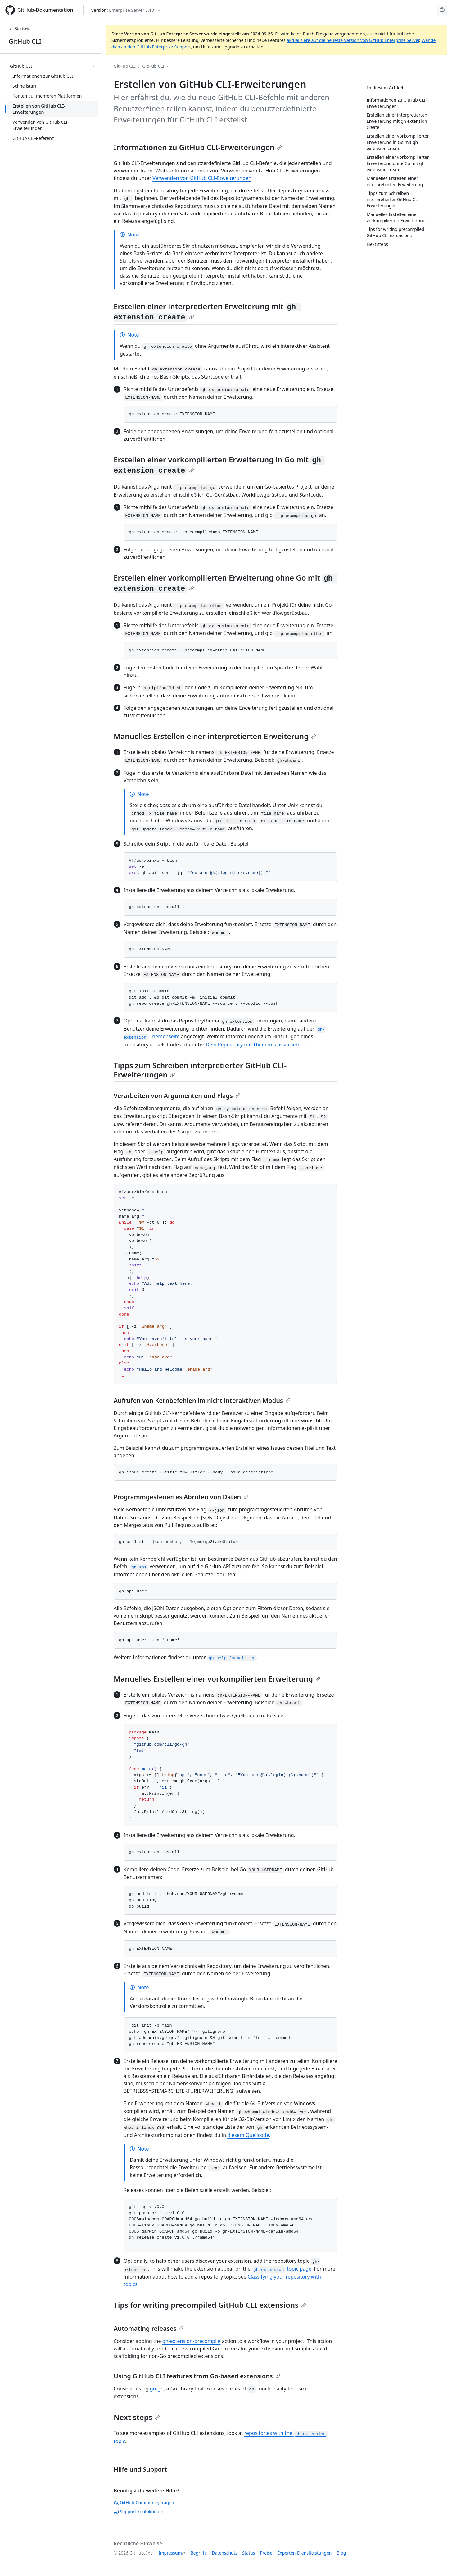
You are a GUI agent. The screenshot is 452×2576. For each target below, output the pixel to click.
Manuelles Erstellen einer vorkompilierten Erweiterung (217, 1679)
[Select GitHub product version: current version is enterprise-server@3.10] (125, 10)
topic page (281, 2268)
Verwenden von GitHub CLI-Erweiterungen (201, 178)
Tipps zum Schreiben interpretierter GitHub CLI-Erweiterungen (200, 1070)
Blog (341, 2553)
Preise (266, 2553)
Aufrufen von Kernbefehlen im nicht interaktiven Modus (202, 1400)
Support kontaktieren (138, 2511)
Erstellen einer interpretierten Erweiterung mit (207, 311)
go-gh (157, 2388)
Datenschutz (224, 2553)
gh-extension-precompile (191, 2341)
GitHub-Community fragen (144, 2502)
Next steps (137, 2417)
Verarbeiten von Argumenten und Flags (177, 1095)
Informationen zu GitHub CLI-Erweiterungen (198, 147)
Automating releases (149, 2328)
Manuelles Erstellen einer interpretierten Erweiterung (215, 736)
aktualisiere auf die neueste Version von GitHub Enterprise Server (353, 40)
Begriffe (199, 2553)
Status (248, 2553)
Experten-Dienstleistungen (304, 2553)
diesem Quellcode (248, 2135)
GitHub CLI (25, 41)
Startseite (20, 28)
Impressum (170, 2553)
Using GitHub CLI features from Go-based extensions (197, 2376)
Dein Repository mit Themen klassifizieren (255, 1044)
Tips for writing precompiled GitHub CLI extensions (210, 2305)
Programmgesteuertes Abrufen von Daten (181, 1497)
